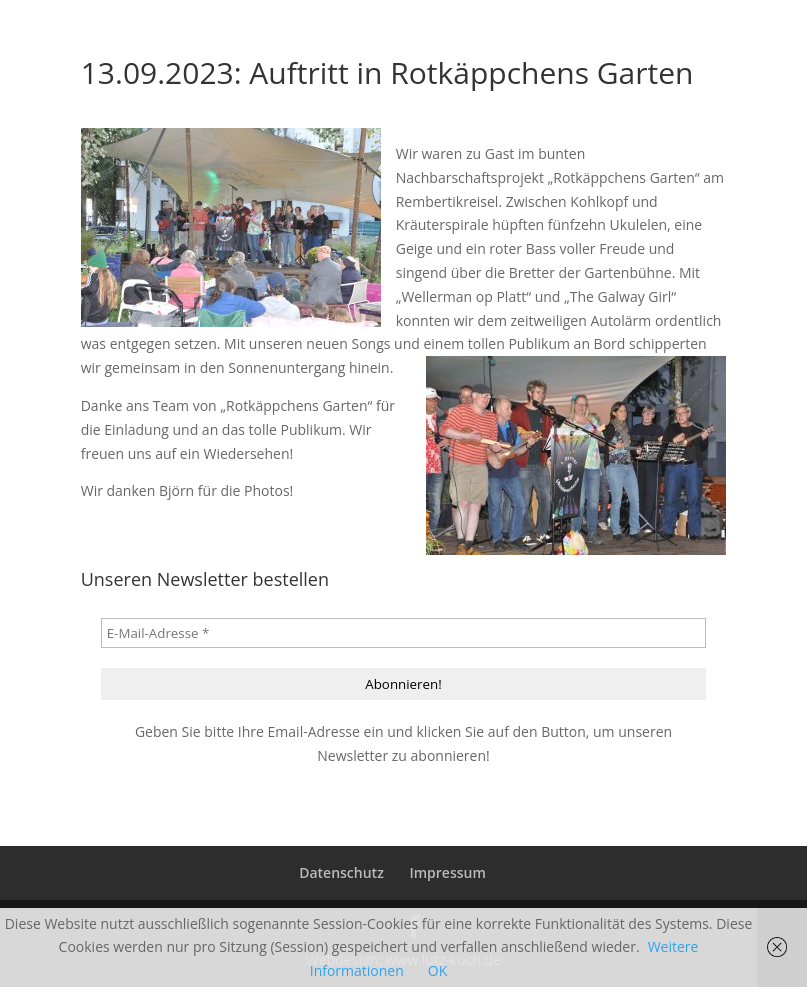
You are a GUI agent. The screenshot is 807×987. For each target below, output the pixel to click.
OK (437, 970)
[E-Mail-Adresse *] (404, 633)
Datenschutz (341, 872)
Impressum (447, 872)
